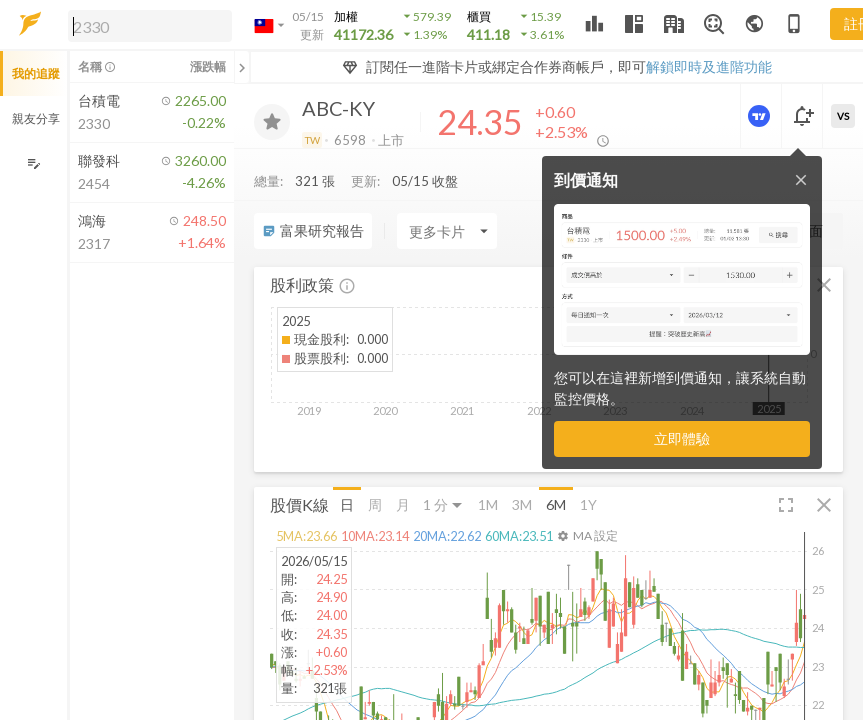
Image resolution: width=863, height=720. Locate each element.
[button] (146, 25)
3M (522, 504)
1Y (588, 504)
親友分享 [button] (36, 118)
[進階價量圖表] (761, 116)
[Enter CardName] (447, 231)
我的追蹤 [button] (36, 73)
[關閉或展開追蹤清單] (242, 67)
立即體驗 (682, 438)
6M (556, 504)
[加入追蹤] (272, 122)
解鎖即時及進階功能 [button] (709, 66)
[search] (150, 26)
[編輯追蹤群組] (33, 163)
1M (488, 504)
